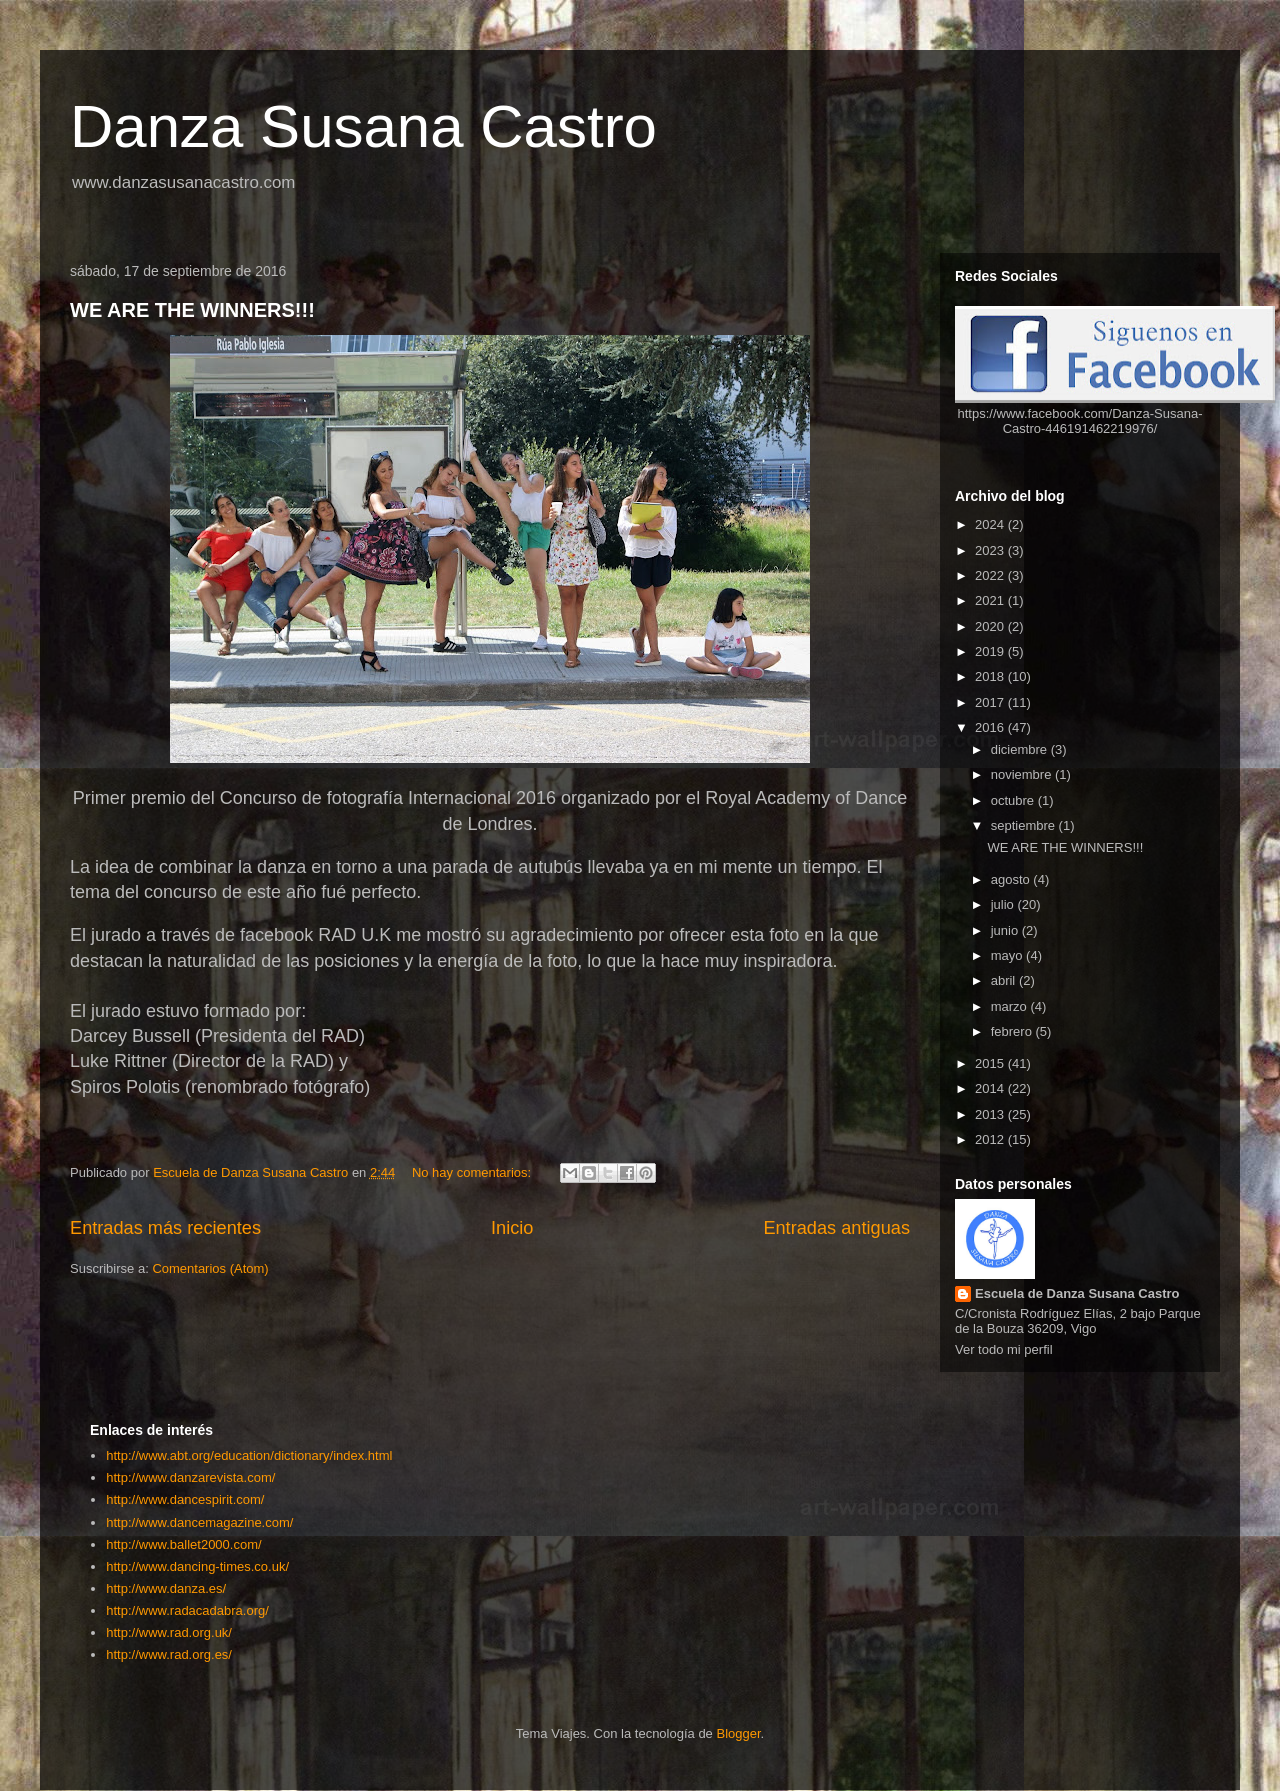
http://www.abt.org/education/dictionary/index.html (249, 1455)
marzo (1011, 1006)
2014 (991, 1088)
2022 (991, 575)
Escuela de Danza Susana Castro (1077, 1293)
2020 (991, 626)
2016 (991, 727)
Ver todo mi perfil (1004, 1349)
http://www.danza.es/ (166, 1588)
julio (1004, 904)
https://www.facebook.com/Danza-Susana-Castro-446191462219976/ (1080, 421)
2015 (991, 1063)
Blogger (738, 1733)
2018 (991, 676)
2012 (991, 1139)
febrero (1013, 1031)
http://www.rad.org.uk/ (169, 1632)
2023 (991, 550)
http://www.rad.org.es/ (169, 1654)
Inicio (512, 1228)
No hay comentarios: (473, 1172)
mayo (1008, 955)
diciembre (1021, 749)
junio (1006, 930)
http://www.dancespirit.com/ (185, 1499)
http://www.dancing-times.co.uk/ (197, 1566)
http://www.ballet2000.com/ (183, 1544)
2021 (991, 600)
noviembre (1023, 774)
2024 (991, 524)
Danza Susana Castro (363, 126)
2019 (991, 651)
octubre (1014, 800)
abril (1005, 980)
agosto (1012, 879)
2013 (991, 1114)
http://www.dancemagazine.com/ (199, 1522)
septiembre (1025, 825)
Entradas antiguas (836, 1228)
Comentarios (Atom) (210, 1268)
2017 (991, 702)
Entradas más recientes (165, 1228)
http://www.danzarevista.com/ (190, 1477)
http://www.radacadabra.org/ (187, 1610)
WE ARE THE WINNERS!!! (192, 310)
